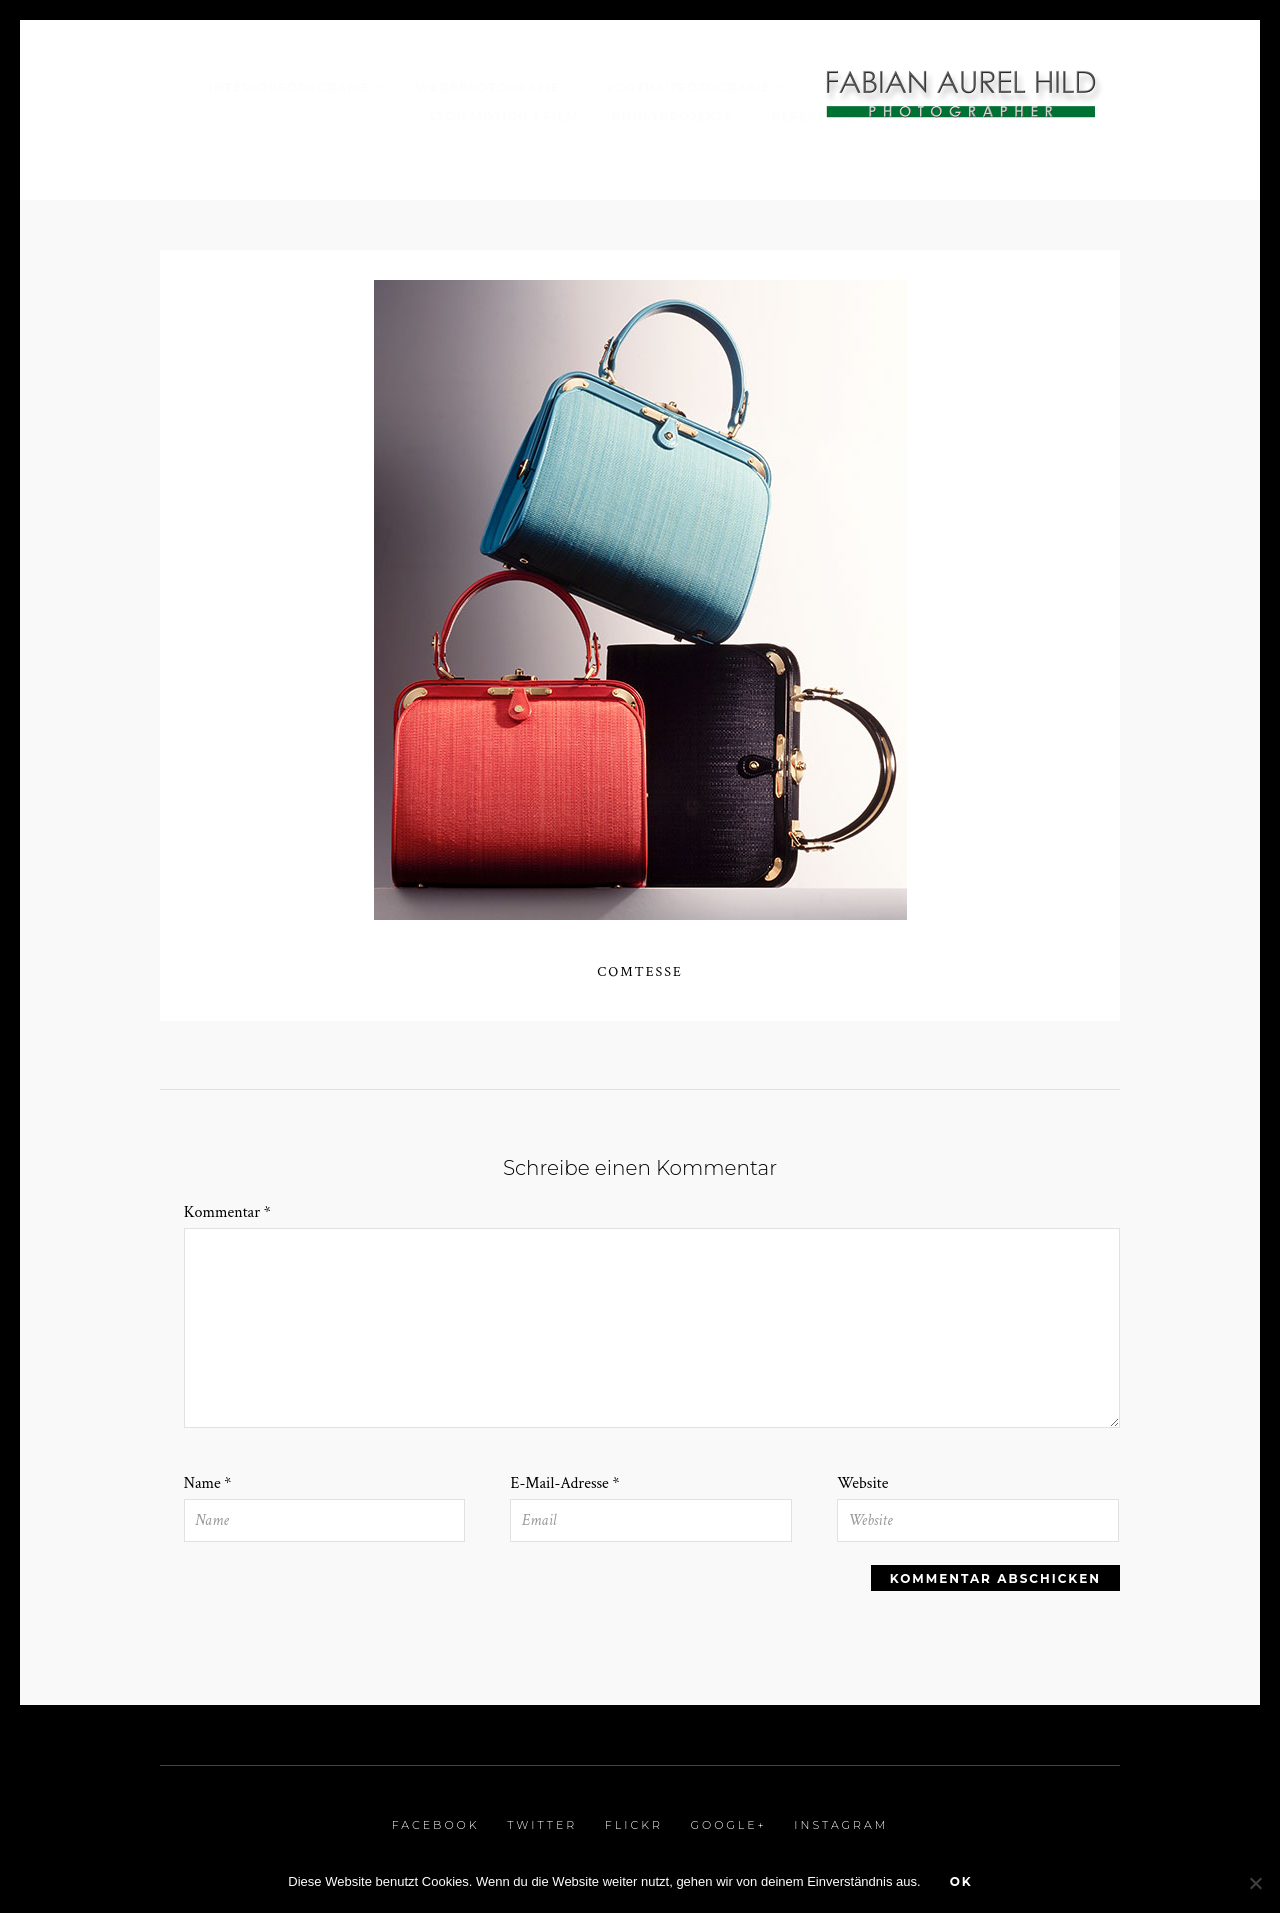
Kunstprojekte (675, 116)
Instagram (841, 1825)
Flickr (634, 1825)
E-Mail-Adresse (564, 1483)
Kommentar (227, 1212)
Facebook (436, 1825)
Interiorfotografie (289, 87)
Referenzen (819, 116)
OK (961, 1881)
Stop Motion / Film (504, 116)
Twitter (542, 1825)
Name (208, 1483)
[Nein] (1255, 1883)
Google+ (728, 1825)
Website (862, 1483)
